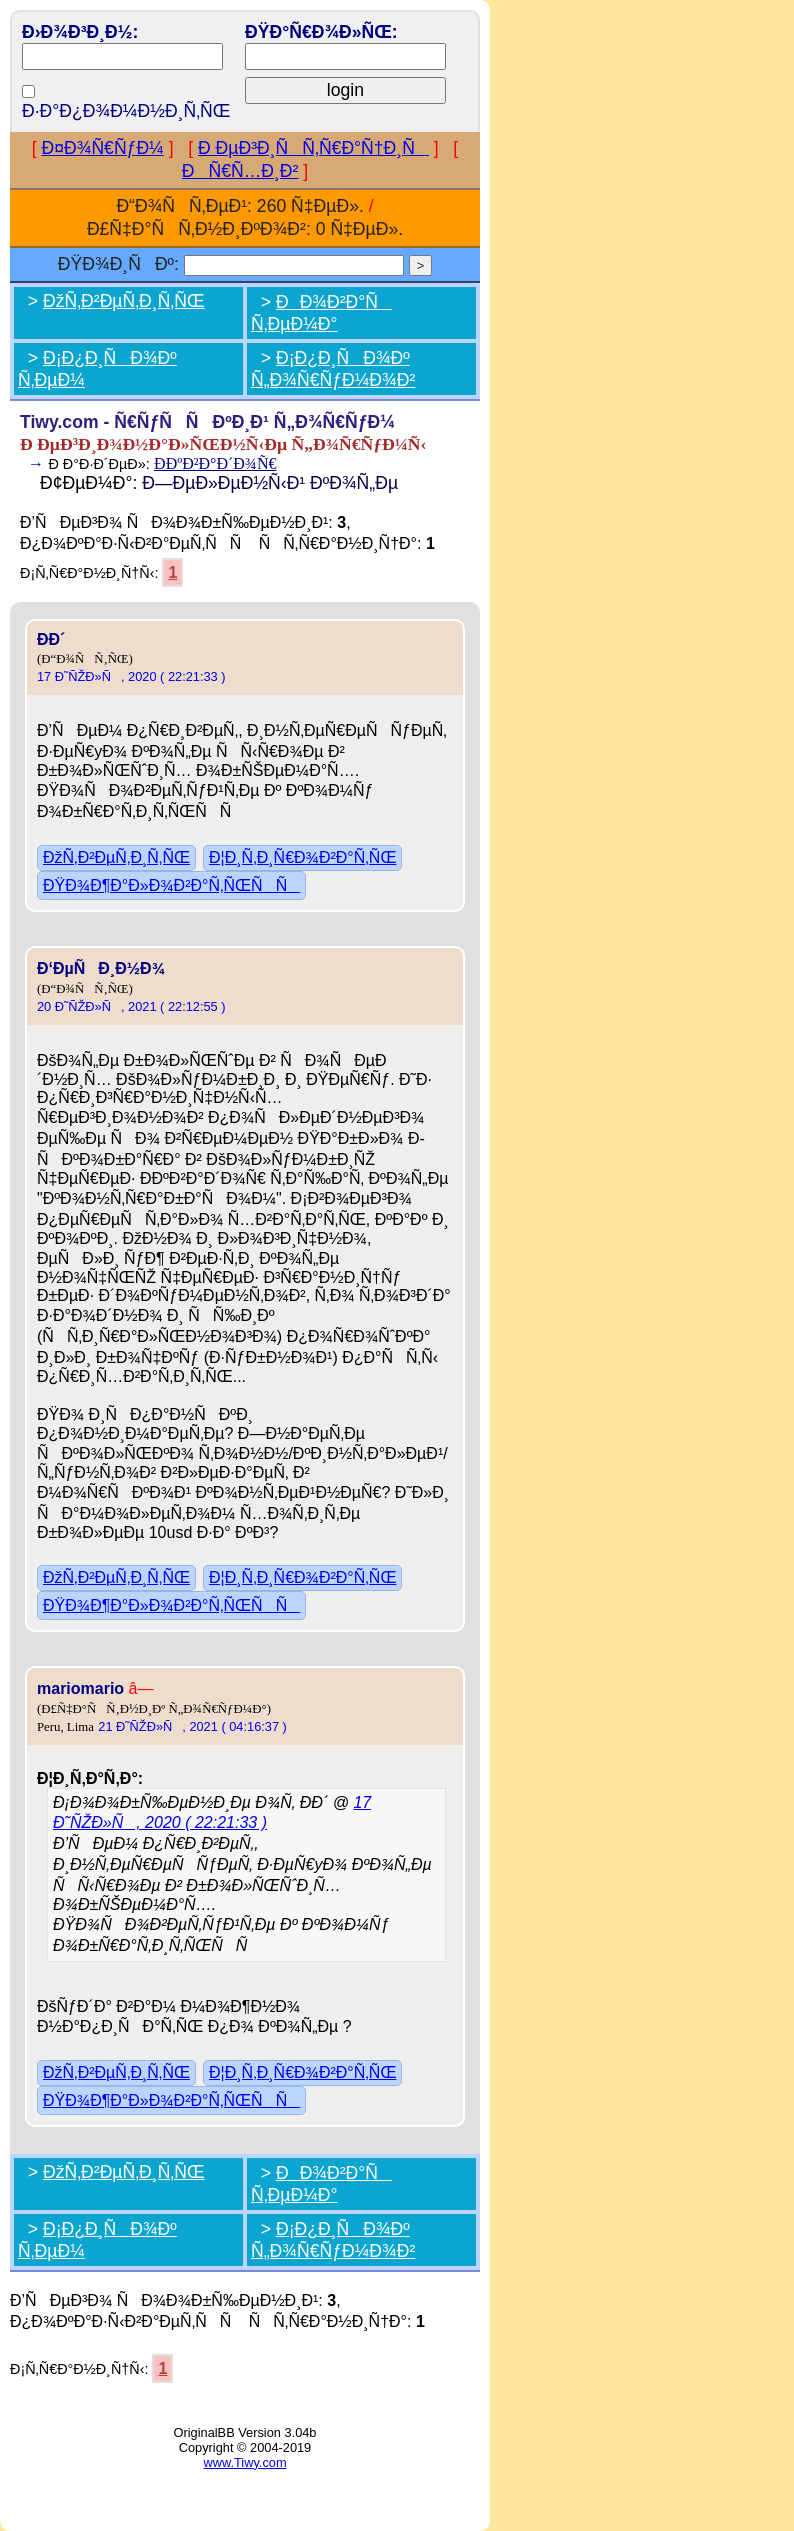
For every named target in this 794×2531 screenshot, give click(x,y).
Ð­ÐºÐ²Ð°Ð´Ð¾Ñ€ (215, 463)
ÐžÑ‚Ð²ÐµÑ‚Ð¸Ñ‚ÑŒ (124, 301)
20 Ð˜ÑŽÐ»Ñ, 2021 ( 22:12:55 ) (131, 1006)
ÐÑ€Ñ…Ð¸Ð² (240, 171)
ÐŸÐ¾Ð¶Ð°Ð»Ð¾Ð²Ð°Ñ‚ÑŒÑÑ (171, 885)
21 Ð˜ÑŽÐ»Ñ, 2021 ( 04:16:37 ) (192, 1726)
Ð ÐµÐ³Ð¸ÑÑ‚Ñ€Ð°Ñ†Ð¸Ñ (313, 148)
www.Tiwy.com (244, 2462)
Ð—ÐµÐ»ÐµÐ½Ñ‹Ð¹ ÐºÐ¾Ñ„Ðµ (270, 483)
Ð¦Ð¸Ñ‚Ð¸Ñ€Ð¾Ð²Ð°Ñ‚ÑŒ (302, 857)
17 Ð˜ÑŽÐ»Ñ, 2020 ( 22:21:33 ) (131, 676)
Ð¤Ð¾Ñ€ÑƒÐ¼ (103, 148)
